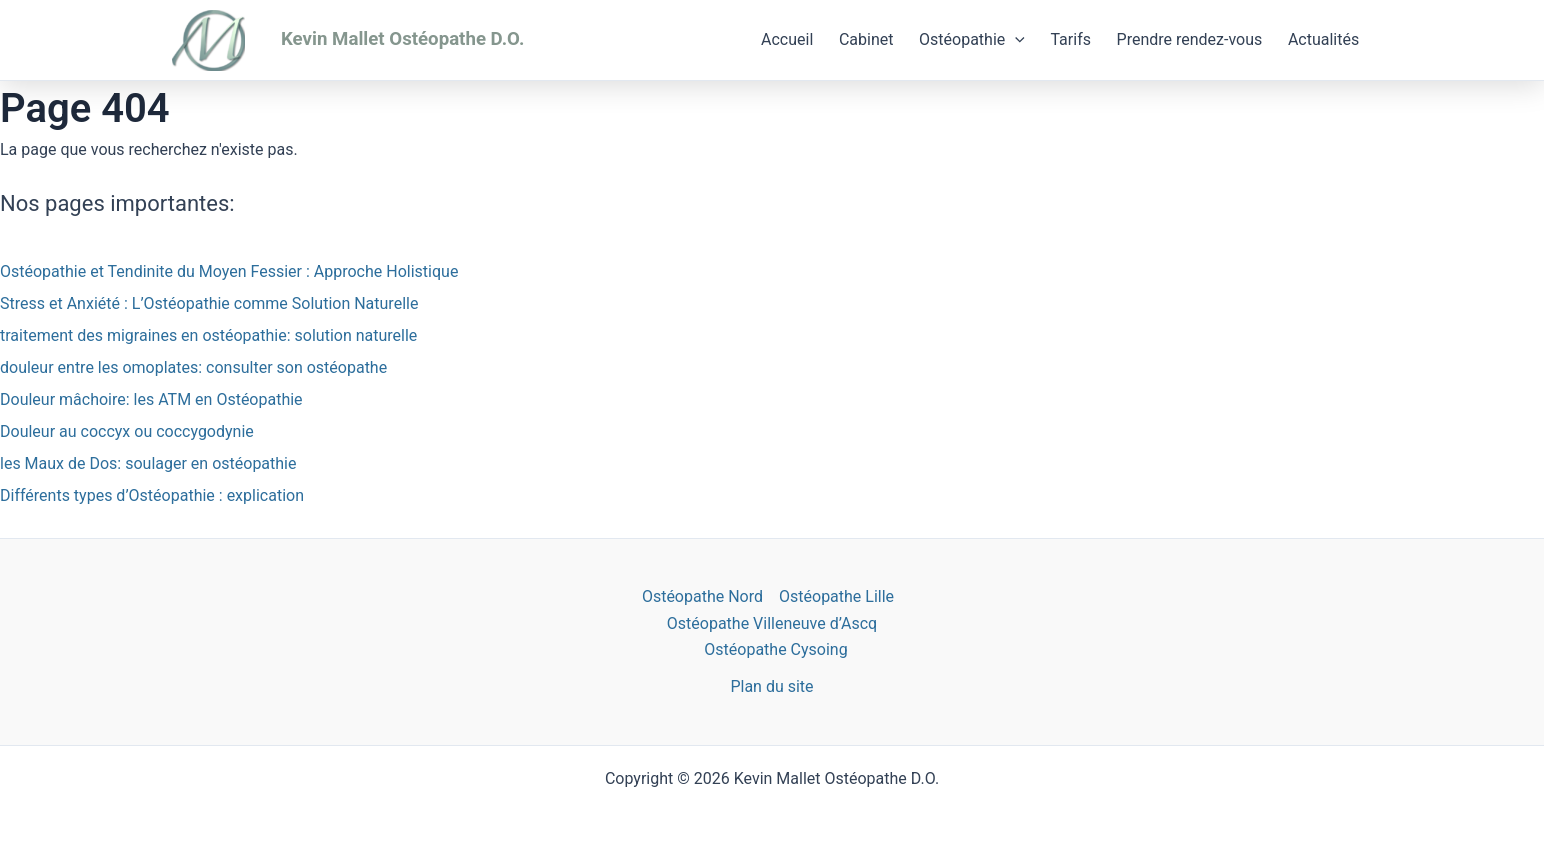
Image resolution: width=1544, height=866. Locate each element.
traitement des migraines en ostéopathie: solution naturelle (208, 335)
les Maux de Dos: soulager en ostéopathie (148, 463)
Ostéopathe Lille (836, 596)
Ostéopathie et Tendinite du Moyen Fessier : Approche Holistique (229, 271)
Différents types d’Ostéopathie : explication (152, 495)
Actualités (1323, 39)
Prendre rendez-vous (1190, 39)
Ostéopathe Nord (702, 596)
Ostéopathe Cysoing (775, 649)
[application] (1015, 40)
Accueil (787, 39)
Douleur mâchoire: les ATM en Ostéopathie (151, 399)
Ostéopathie (972, 40)
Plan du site (771, 686)
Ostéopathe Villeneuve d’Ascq (772, 623)
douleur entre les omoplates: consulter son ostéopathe (193, 367)
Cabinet (866, 39)
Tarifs (1070, 39)
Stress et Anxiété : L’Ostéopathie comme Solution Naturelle (209, 303)
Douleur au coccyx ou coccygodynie (127, 431)
